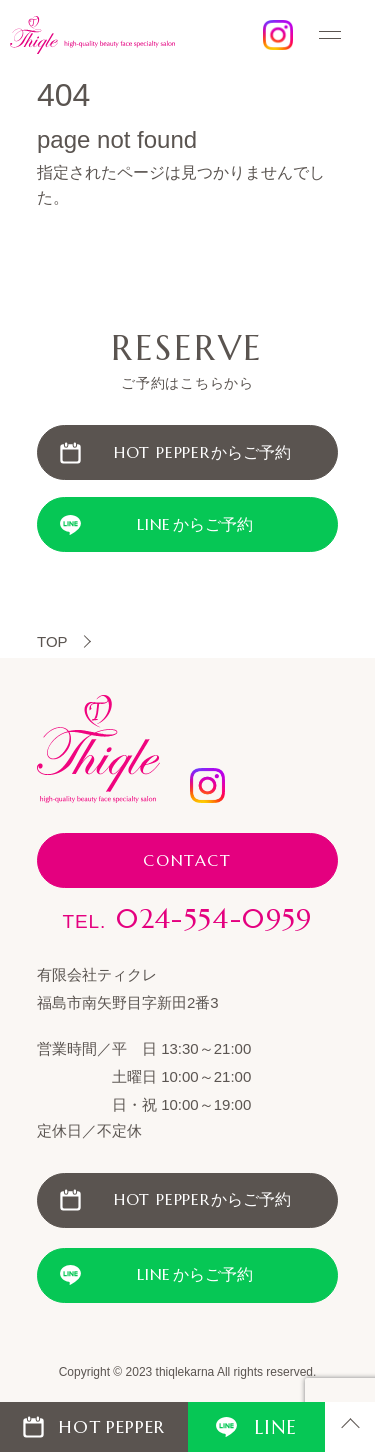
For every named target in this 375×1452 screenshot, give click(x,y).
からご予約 (203, 453)
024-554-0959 (187, 919)
